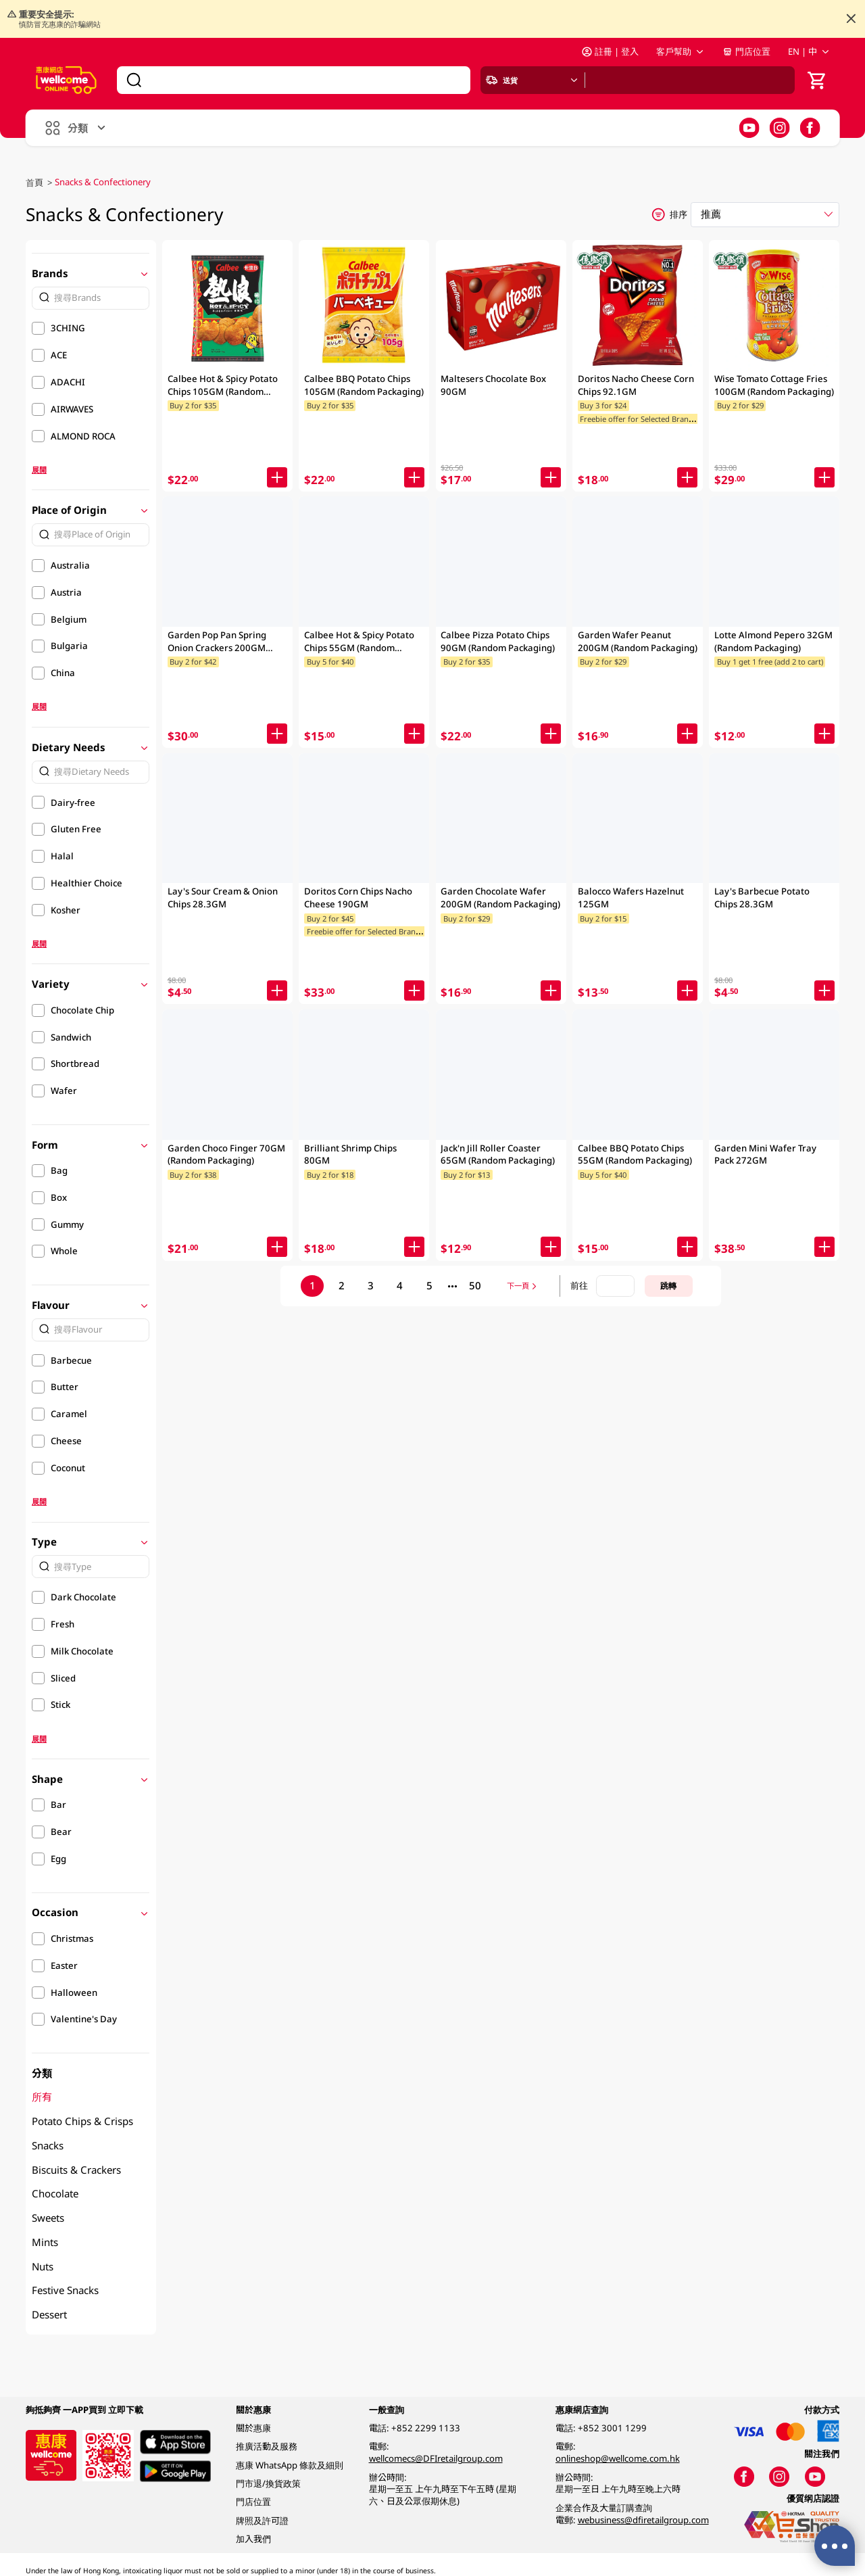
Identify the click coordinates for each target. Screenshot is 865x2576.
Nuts (42, 2266)
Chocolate (55, 2193)
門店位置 (746, 51)
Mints (45, 2242)
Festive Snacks (65, 2290)
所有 (42, 2096)
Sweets (48, 2217)
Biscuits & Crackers (76, 2169)
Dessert (49, 2314)
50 (475, 1285)
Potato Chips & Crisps (82, 2121)
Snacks (48, 2145)
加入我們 (253, 2539)
